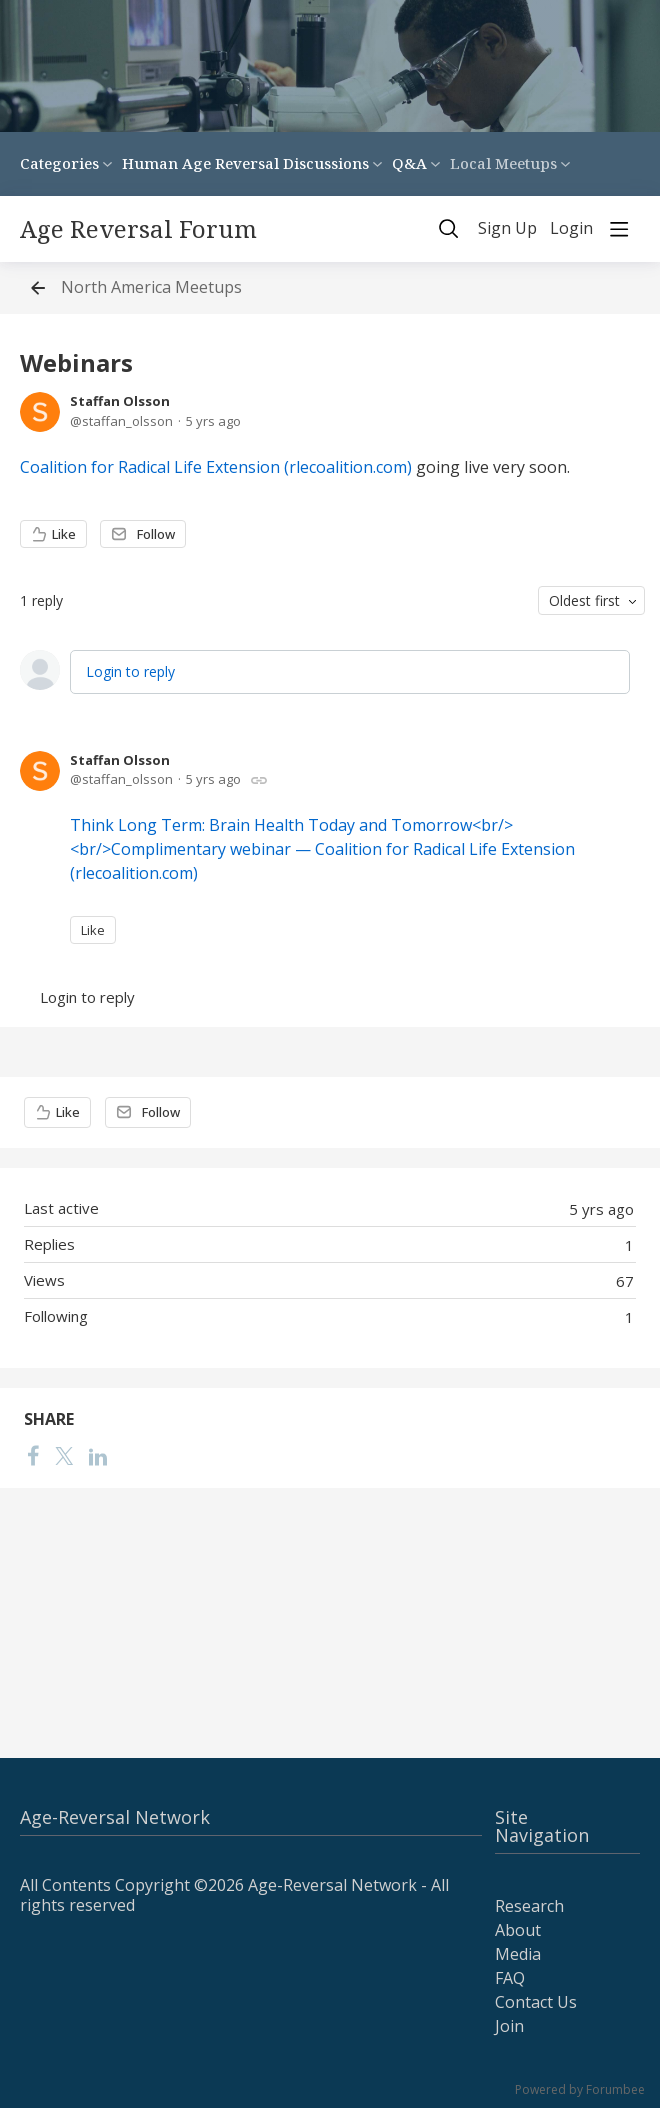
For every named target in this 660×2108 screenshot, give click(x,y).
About (518, 1930)
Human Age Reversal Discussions (245, 163)
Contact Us (536, 2002)
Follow (156, 534)
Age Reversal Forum (138, 229)
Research (529, 1906)
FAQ (510, 1978)
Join (509, 2026)
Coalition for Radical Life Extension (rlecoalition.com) (216, 467)
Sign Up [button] (507, 229)
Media (518, 1954)
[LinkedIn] (98, 1456)
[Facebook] (33, 1456)
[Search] (449, 229)
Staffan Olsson (120, 401)
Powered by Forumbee (580, 2090)
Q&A (409, 163)
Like (64, 534)
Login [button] (571, 229)
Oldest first (584, 600)
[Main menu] (619, 229)
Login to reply (130, 671)
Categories (59, 163)
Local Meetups (503, 163)
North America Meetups (151, 288)
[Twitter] (64, 1456)
